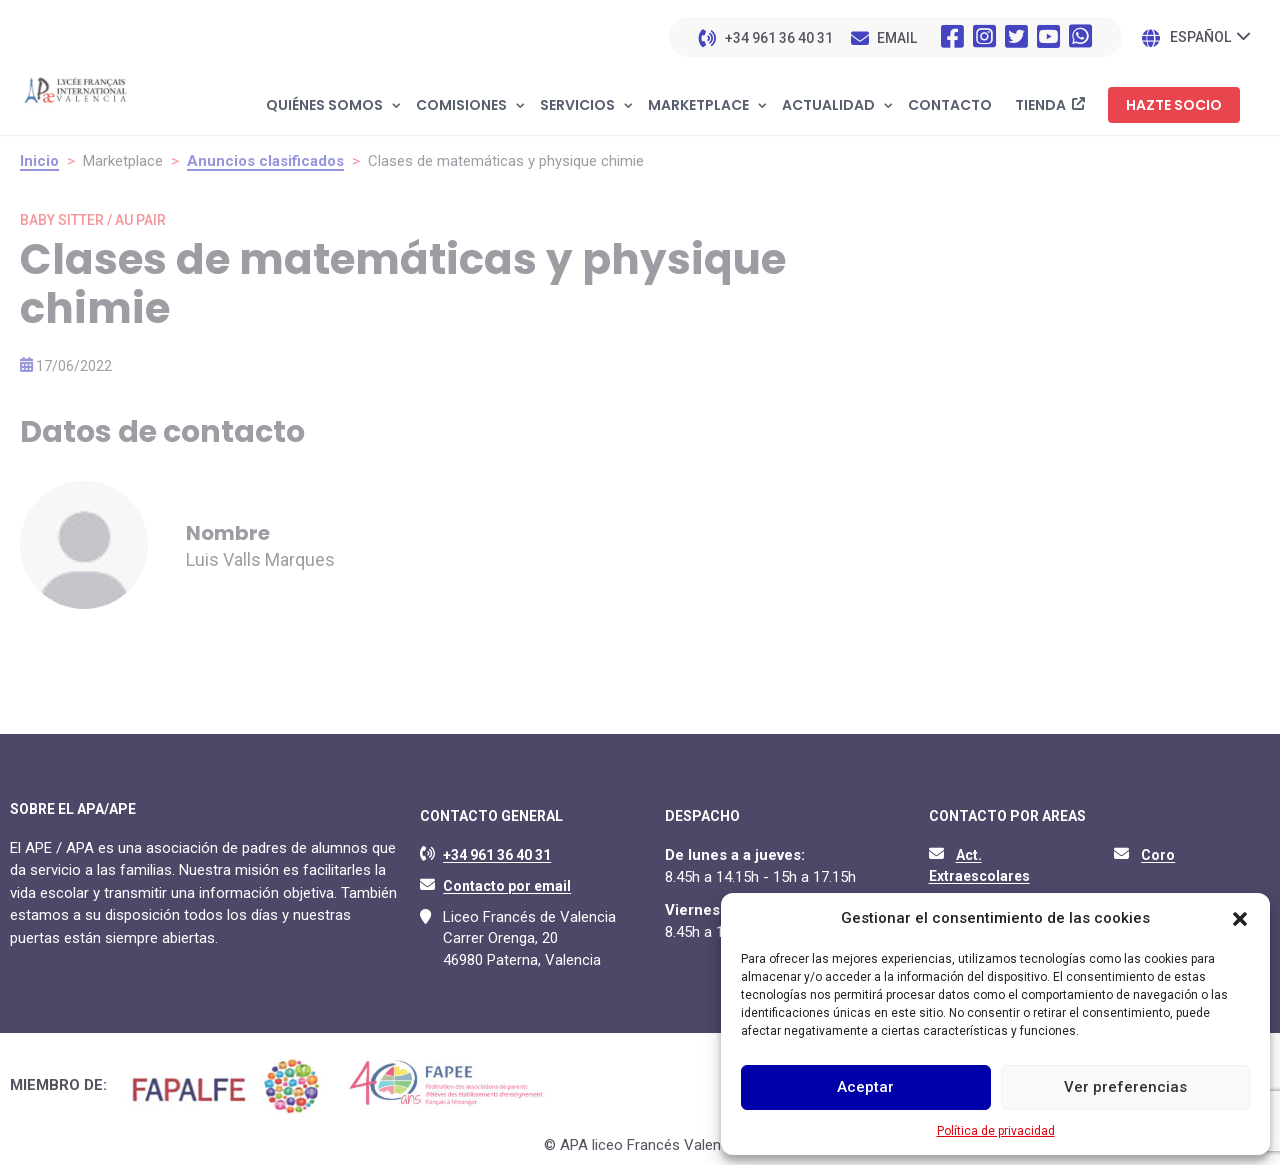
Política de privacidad (996, 1131)
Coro (1158, 855)
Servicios (577, 106)
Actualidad (828, 106)
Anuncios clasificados (265, 161)
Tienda (1040, 105)
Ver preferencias (1125, 1087)
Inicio (39, 161)
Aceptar (865, 1087)
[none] (1210, 36)
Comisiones (461, 106)
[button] (1240, 919)
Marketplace (698, 106)
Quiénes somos (324, 106)
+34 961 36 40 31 (779, 38)
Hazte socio (1174, 105)
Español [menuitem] (1200, 38)
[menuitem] (1210, 36)
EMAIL (897, 38)
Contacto (950, 106)
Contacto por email (507, 886)
